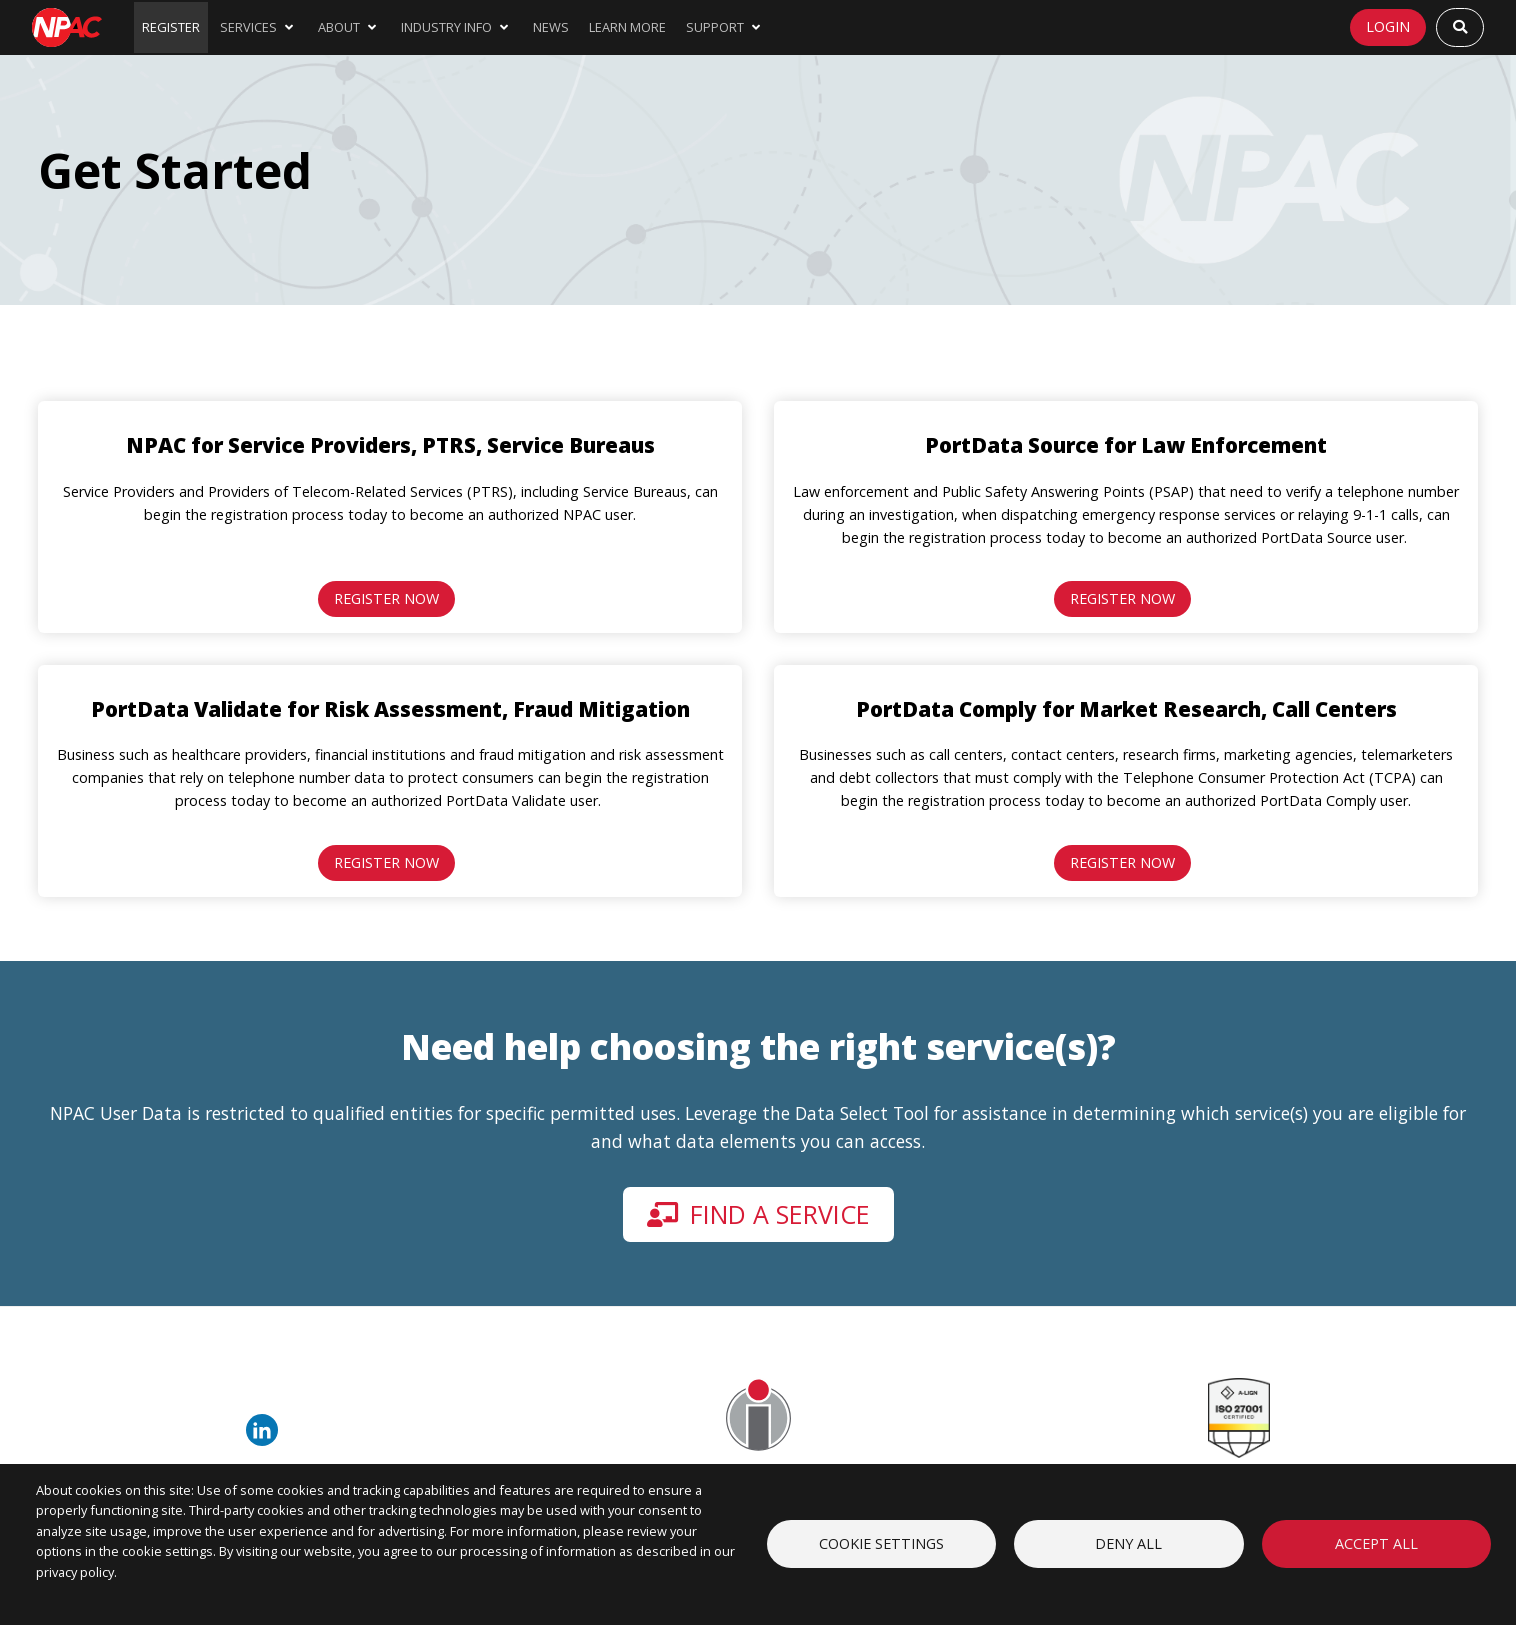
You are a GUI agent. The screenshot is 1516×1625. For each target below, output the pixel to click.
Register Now (386, 598)
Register (171, 27)
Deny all (1128, 1543)
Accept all (1376, 1543)
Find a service (758, 1214)
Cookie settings (881, 1543)
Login (1388, 26)
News (551, 27)
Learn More (627, 27)
